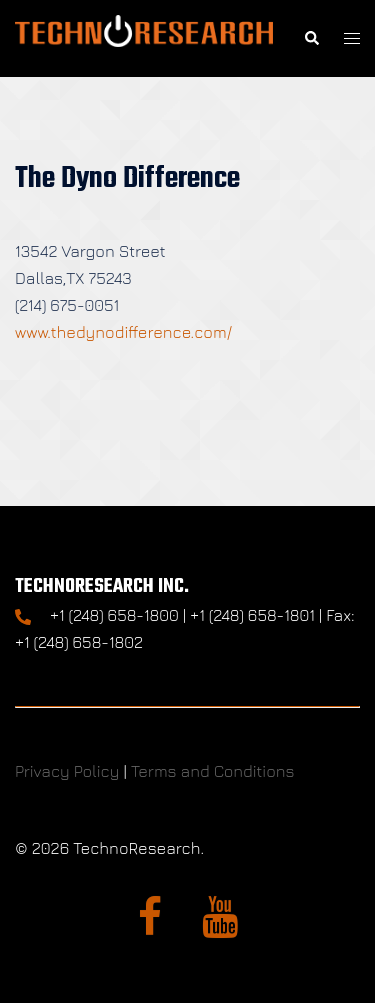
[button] (311, 38)
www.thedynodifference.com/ (123, 332)
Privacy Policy (67, 771)
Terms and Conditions (213, 771)
